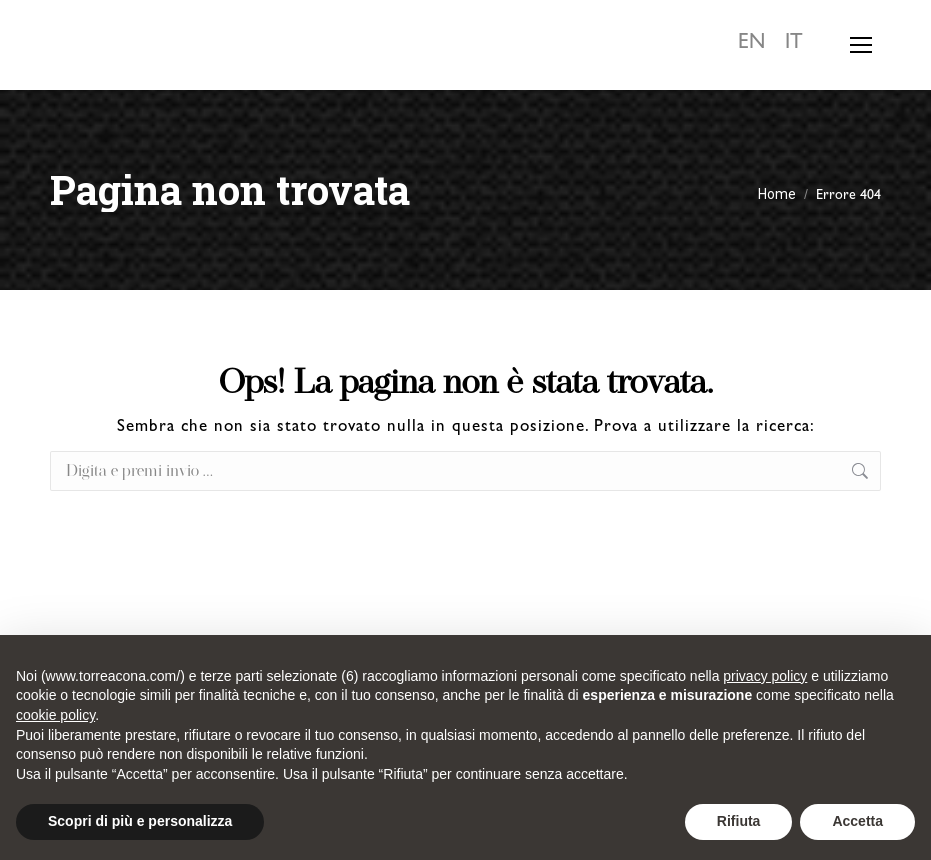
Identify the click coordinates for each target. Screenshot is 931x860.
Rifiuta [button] (739, 821)
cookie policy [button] (55, 715)
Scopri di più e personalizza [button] (140, 821)
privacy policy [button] (765, 676)
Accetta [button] (857, 821)
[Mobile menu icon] (861, 45)
